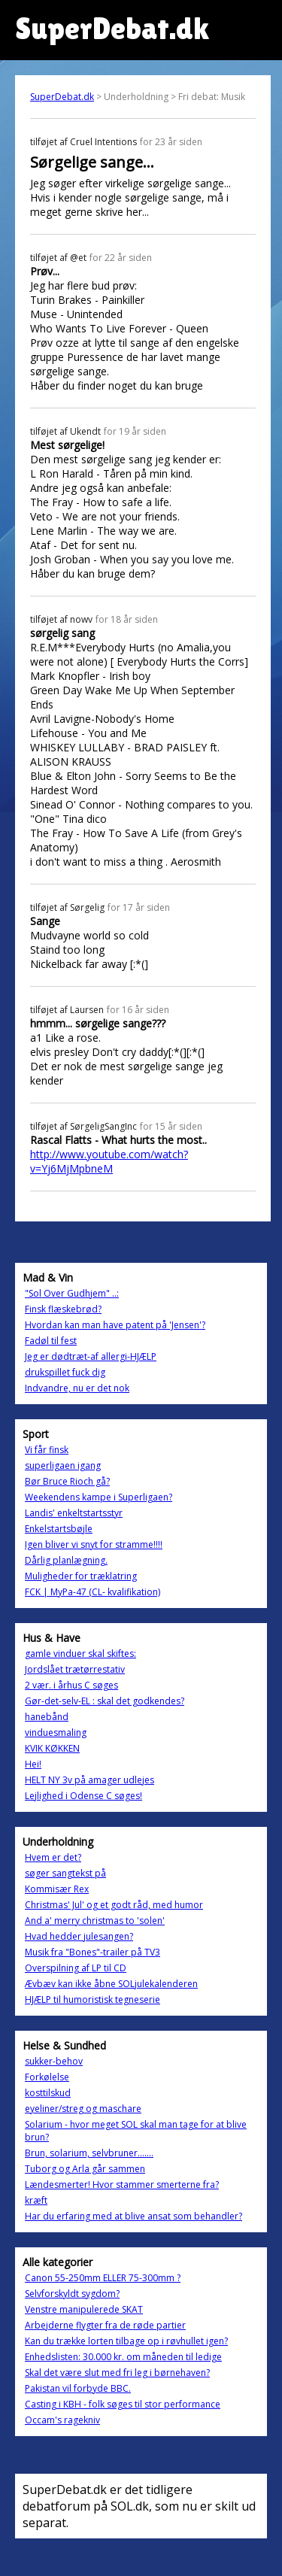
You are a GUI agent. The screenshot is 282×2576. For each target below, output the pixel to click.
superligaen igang (63, 1465)
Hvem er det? (53, 1857)
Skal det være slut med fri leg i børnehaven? (117, 2372)
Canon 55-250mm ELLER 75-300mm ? (102, 2277)
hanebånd (46, 1716)
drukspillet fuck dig (65, 1372)
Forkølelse (47, 2077)
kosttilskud (48, 2092)
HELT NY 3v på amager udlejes (89, 1779)
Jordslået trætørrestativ (75, 1669)
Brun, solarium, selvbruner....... (89, 2153)
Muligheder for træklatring (81, 1576)
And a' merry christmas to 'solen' (95, 1920)
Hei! (33, 1764)
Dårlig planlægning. (66, 1560)
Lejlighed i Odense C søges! (83, 1795)
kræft (36, 2200)
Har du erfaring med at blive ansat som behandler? (133, 2216)
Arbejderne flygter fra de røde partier (105, 2325)
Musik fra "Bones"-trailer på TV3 (92, 1952)
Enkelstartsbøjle (58, 1528)
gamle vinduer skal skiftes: (80, 1653)
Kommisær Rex (57, 1889)
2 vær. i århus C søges (71, 1685)
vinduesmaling (55, 1732)
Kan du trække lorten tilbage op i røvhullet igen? (126, 2341)
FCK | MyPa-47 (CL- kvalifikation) (92, 1591)
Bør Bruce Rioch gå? (67, 1481)
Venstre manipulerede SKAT (84, 2309)
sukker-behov (54, 2061)
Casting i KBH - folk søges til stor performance (122, 2404)
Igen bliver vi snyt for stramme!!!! (93, 1544)
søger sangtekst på (65, 1873)
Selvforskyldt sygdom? (72, 2293)
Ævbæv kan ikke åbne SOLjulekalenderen (111, 1983)
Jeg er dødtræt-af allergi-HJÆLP (90, 1356)
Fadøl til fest (51, 1340)
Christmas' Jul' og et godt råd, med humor (114, 1904)
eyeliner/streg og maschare (83, 2108)
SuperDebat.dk (62, 96)
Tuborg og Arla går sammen (85, 2168)
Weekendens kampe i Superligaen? (98, 1497)
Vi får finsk (46, 1449)
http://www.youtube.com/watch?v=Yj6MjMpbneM (109, 1161)
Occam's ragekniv (62, 2420)
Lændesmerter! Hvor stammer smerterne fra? (122, 2184)
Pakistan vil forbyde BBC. (78, 2388)
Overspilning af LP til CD (75, 1968)
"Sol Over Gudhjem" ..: (72, 1293)
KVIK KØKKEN (52, 1748)
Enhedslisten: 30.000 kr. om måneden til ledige (123, 2356)
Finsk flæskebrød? (63, 1309)
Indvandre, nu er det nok (77, 1388)
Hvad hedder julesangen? (79, 1936)
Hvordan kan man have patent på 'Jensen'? (115, 1324)
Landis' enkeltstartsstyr (74, 1512)
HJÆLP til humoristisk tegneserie (92, 1999)
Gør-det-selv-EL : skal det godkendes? (104, 1701)
